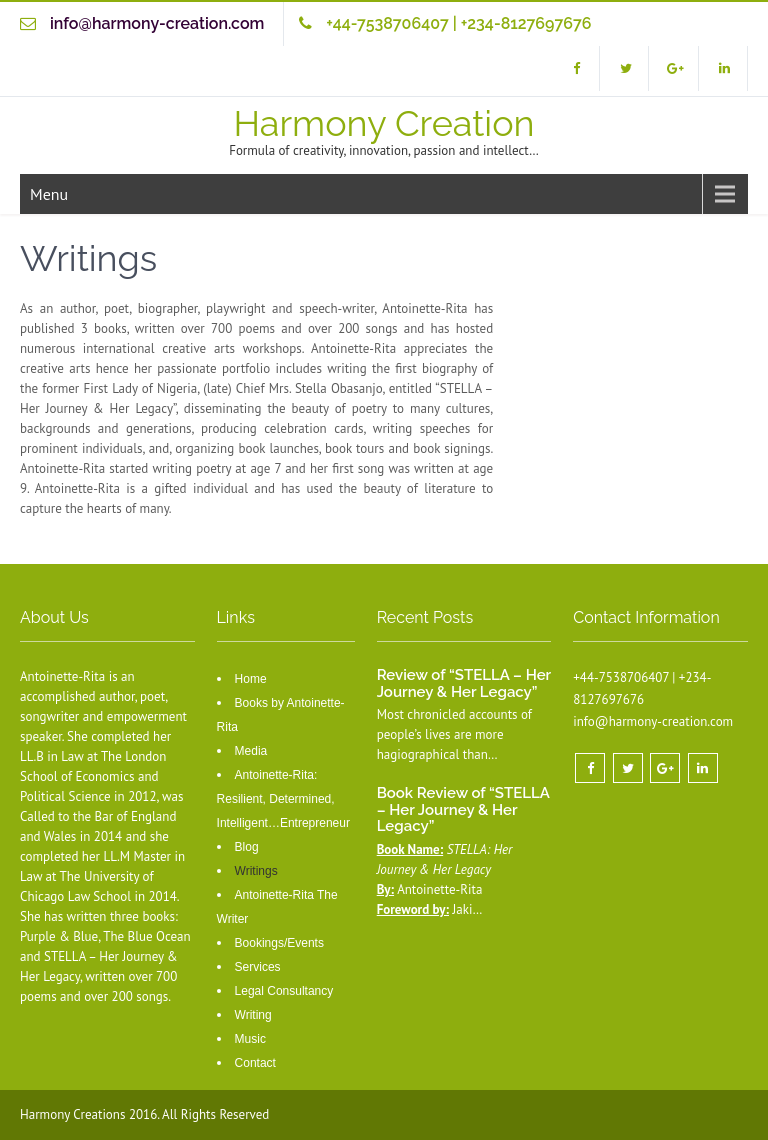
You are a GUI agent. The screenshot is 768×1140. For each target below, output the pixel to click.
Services (258, 967)
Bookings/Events (279, 943)
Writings (256, 871)
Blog (247, 847)
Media (251, 751)
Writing (253, 1015)
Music (250, 1039)
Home (251, 679)
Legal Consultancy (284, 991)
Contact (255, 1063)
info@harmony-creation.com (157, 23)
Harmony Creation (383, 123)
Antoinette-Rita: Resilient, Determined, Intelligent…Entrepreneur (283, 799)
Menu (49, 194)
